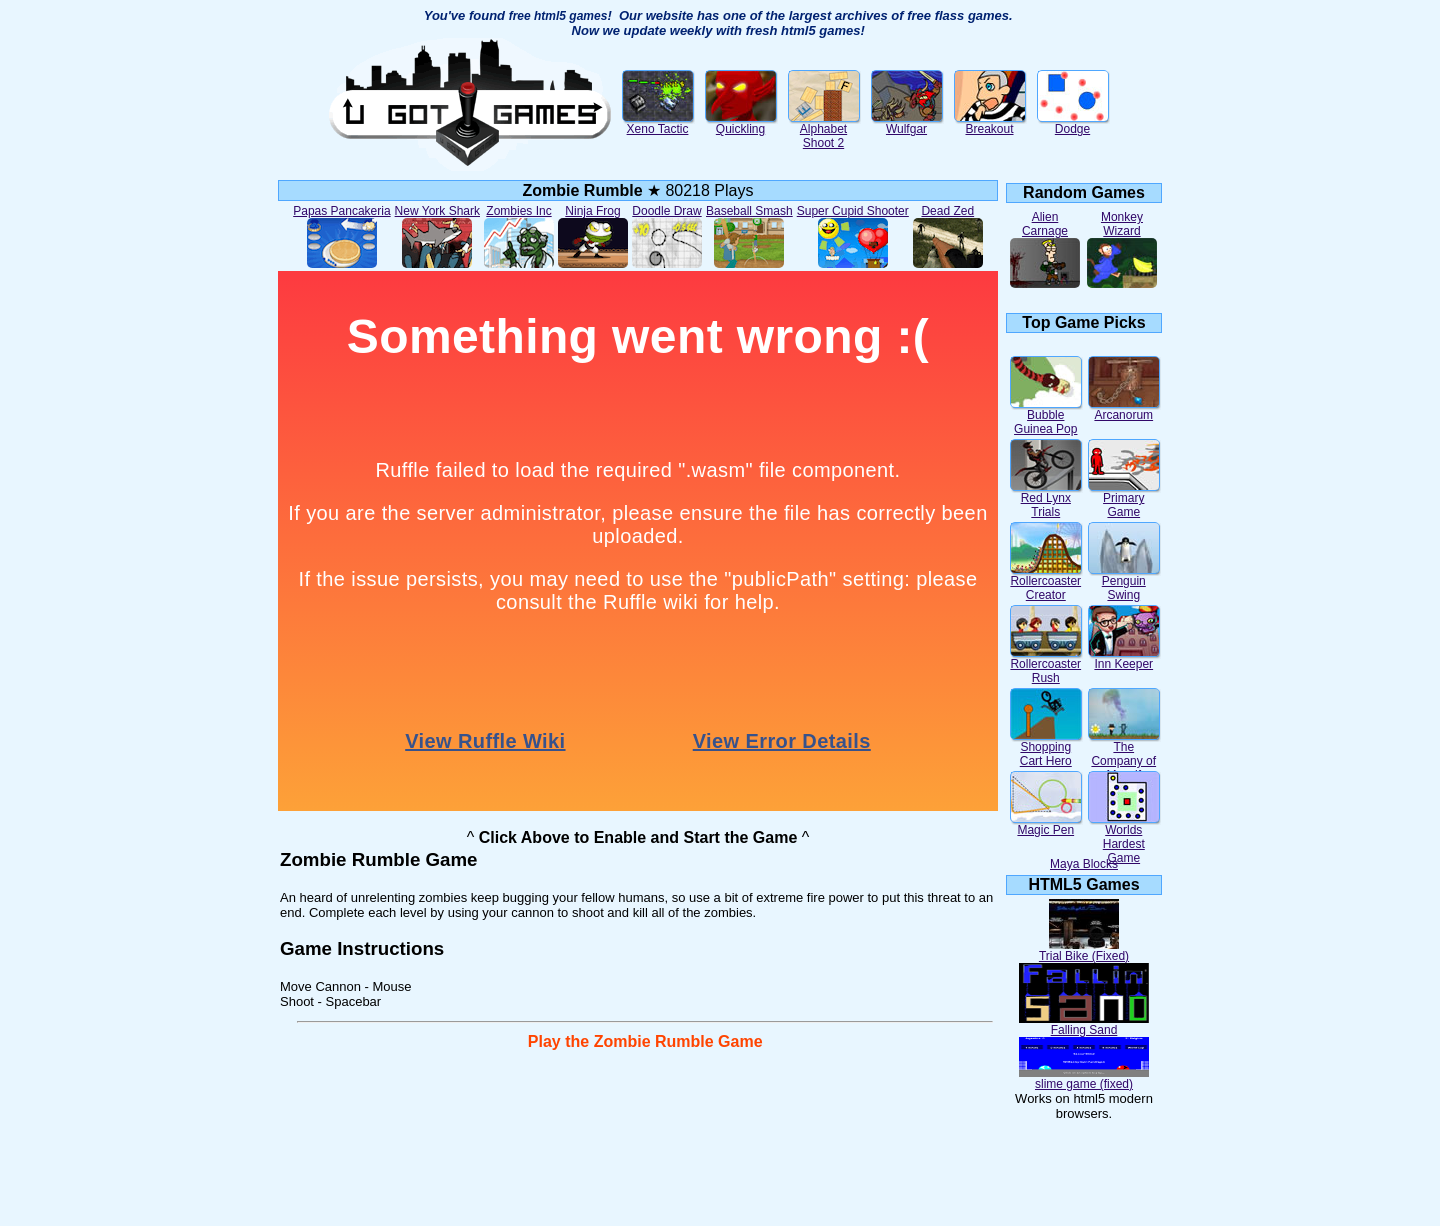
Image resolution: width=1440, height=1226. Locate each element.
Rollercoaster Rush (1046, 665)
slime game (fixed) (1084, 1078)
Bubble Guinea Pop (1046, 416)
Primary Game (1124, 499)
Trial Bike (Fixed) (1084, 950)
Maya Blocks (1084, 864)
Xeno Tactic (658, 123)
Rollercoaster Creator (1046, 582)
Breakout (990, 123)
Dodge (1073, 123)
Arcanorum (1124, 409)
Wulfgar (907, 123)
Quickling (741, 123)
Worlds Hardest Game (1124, 838)
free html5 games (558, 16)
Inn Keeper (1124, 658)
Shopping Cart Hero (1046, 748)
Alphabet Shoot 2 (824, 130)
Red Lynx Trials (1046, 499)
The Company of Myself (1124, 755)
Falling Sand (1084, 1024)
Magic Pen (1046, 824)
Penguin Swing (1124, 582)
